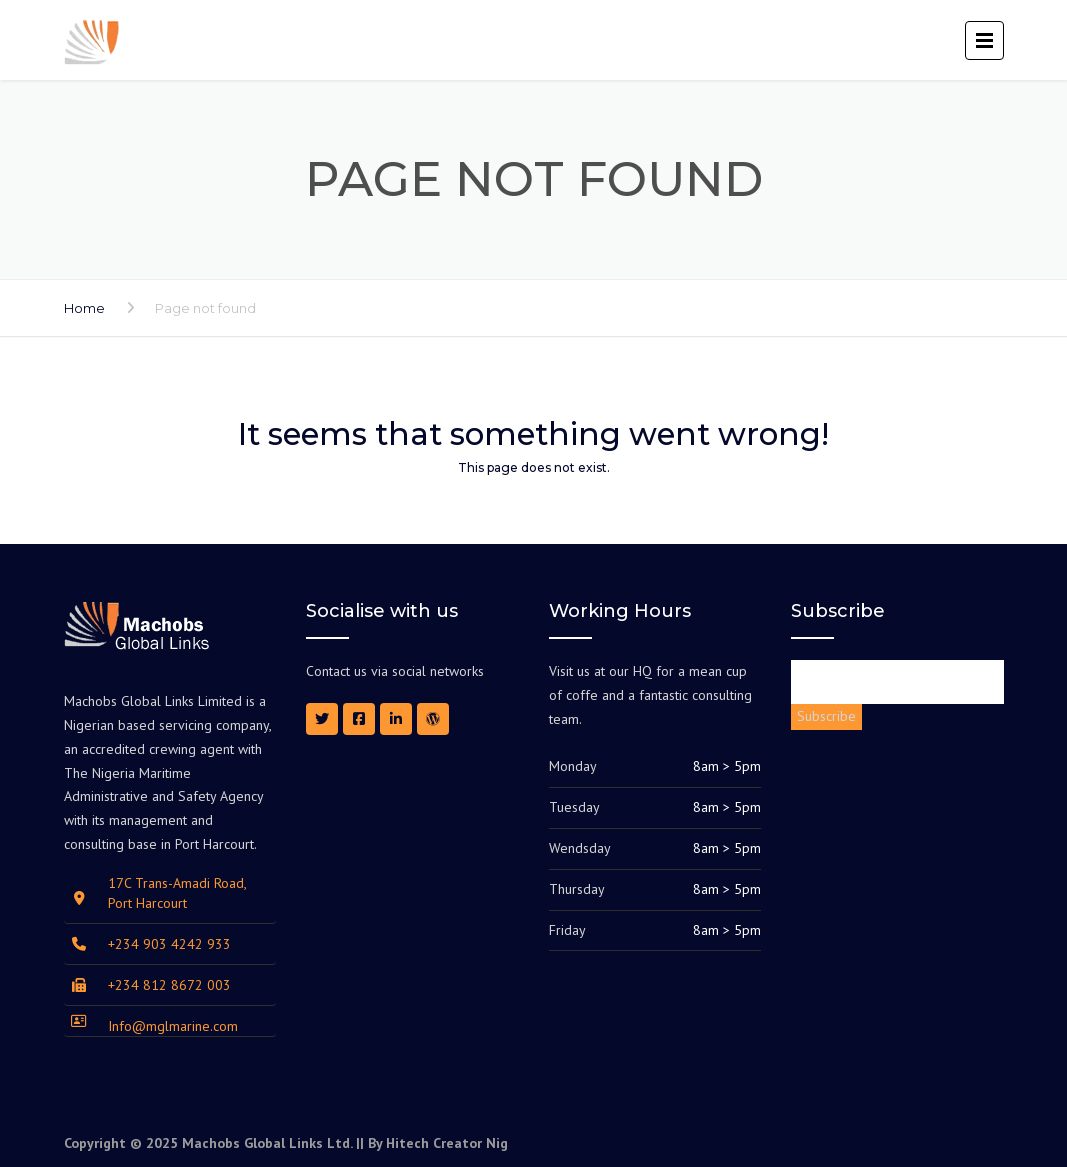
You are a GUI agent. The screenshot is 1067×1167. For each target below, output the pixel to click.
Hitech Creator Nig (447, 1143)
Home (84, 308)
